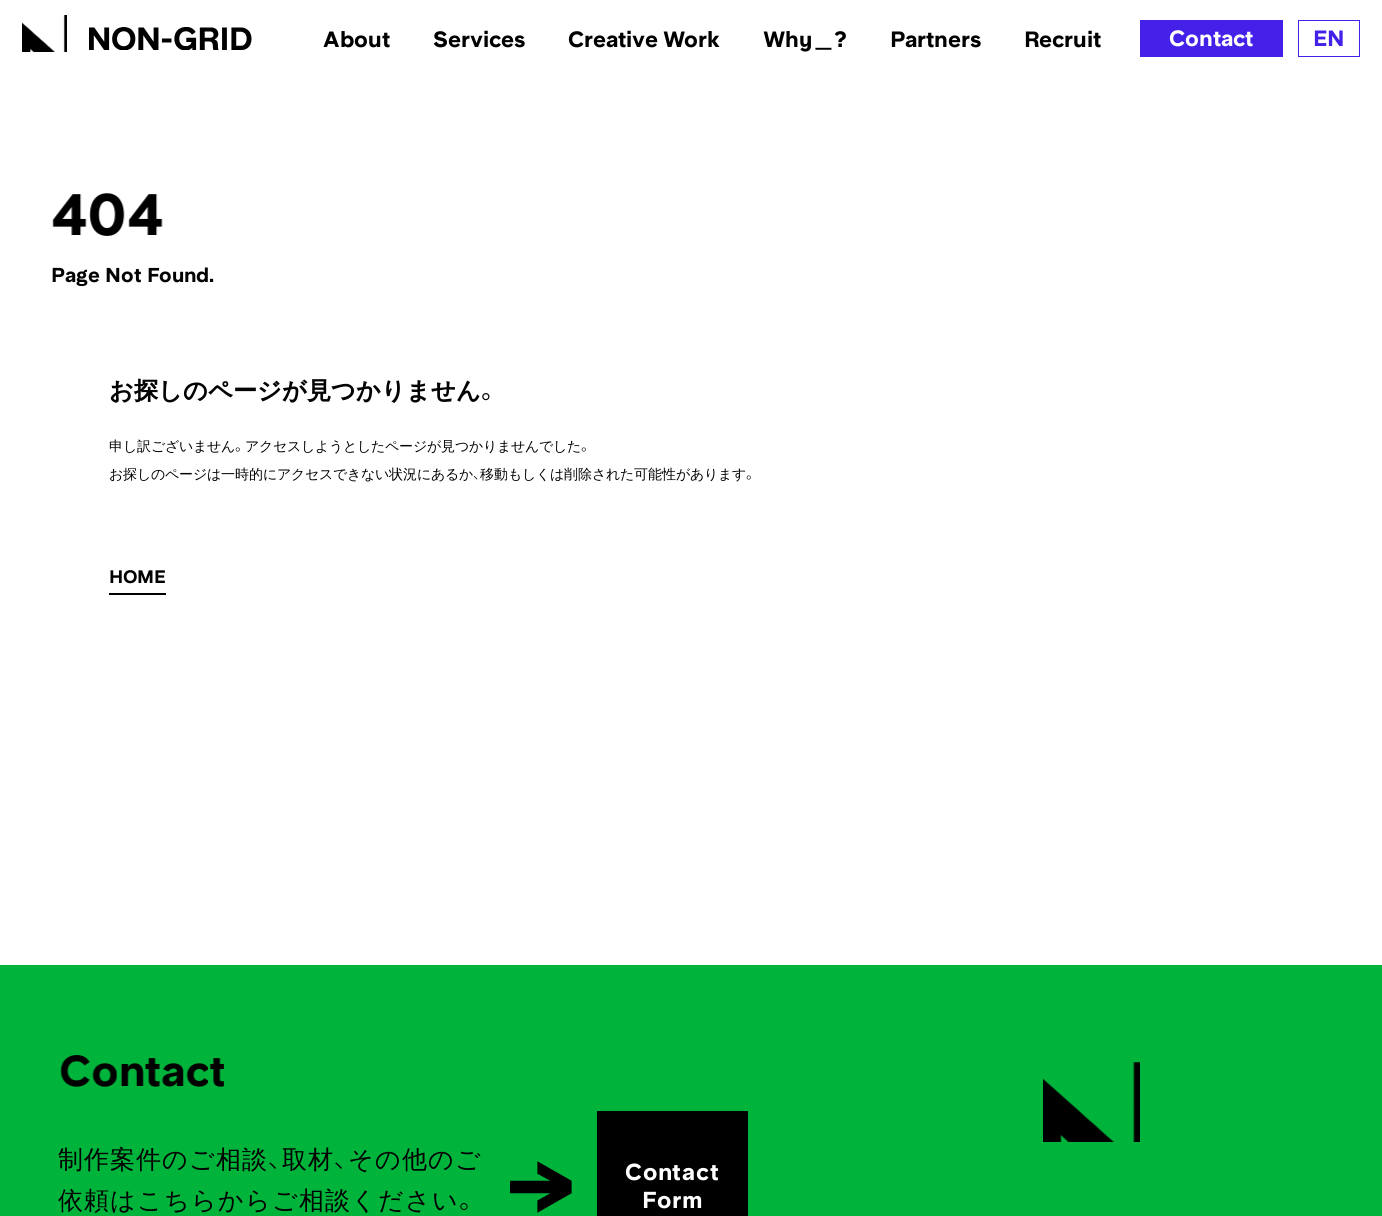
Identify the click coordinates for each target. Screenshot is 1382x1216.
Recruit (1062, 39)
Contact (1211, 38)
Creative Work (644, 39)
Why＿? (805, 39)
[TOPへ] (137, 29)
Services (479, 39)
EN (1329, 38)
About (356, 39)
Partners (935, 39)
